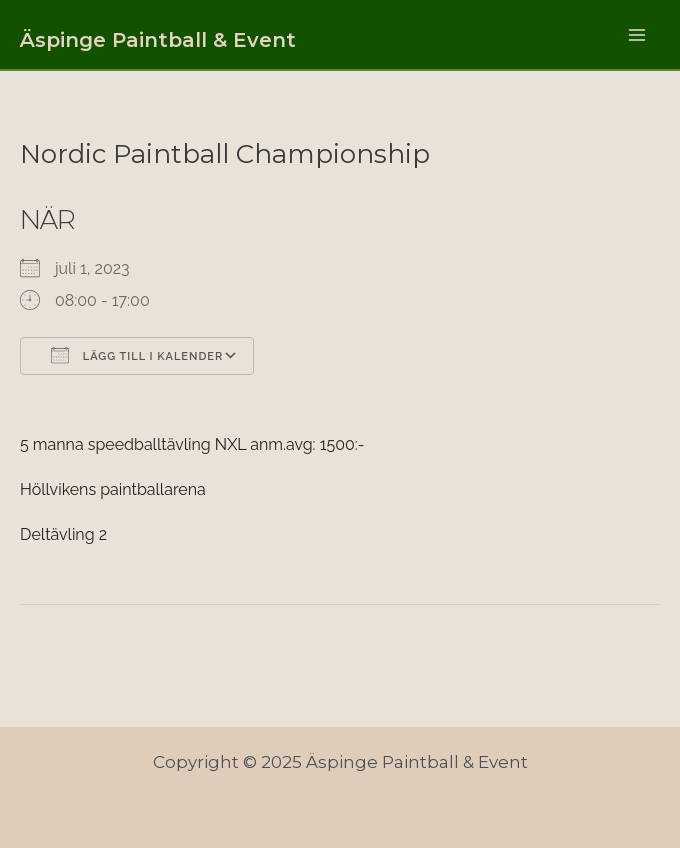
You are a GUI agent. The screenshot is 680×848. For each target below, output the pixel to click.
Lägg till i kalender (137, 355)
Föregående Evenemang (142, 644)
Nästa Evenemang (567, 644)
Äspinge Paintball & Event (158, 40)
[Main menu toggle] (638, 35)
